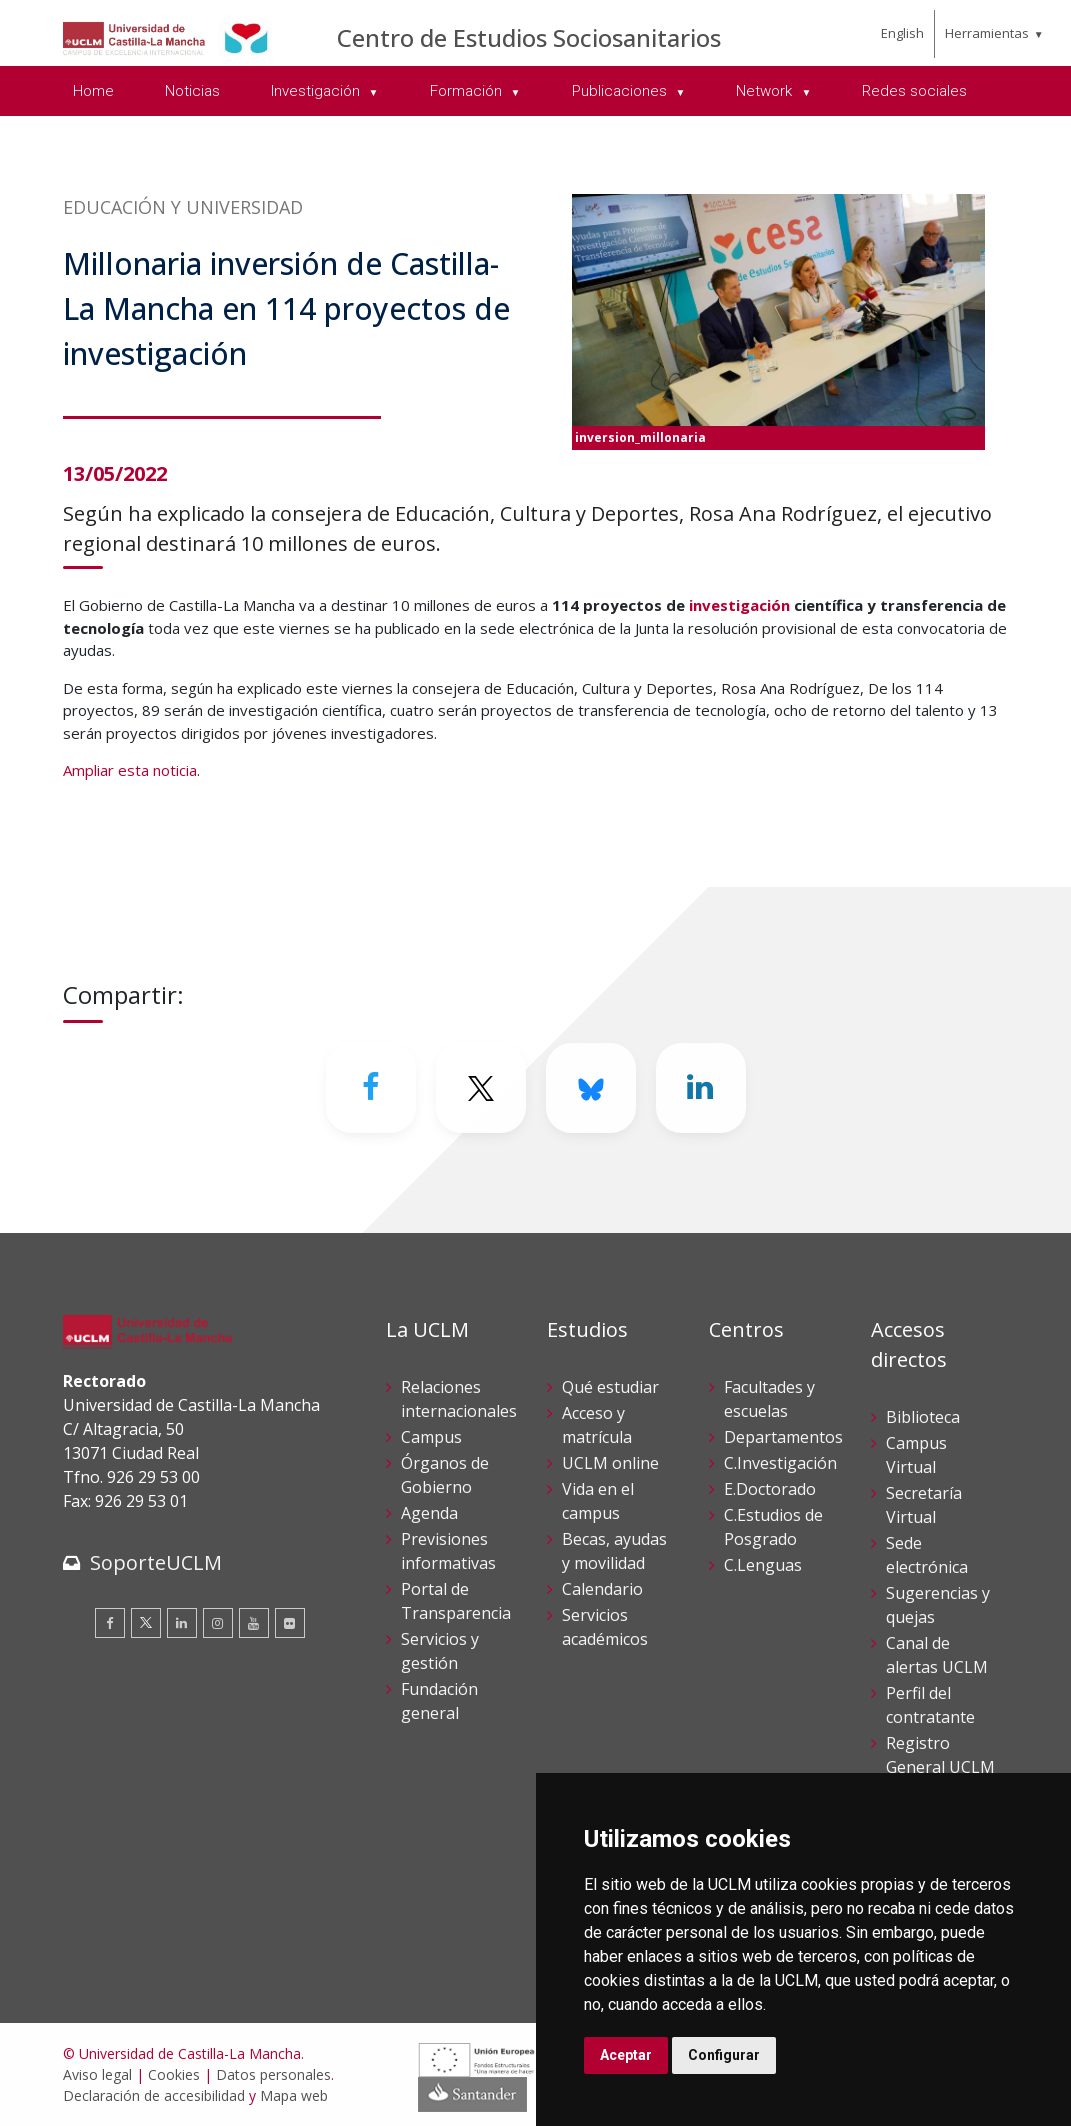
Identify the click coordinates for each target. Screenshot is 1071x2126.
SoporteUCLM (156, 1562)
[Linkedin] (701, 1088)
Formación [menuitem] (468, 91)
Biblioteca (923, 1417)
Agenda (429, 1513)
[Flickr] (290, 1623)
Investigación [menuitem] (317, 91)
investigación (739, 605)
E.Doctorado (770, 1489)
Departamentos (783, 1437)
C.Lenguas (763, 1565)
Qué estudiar (610, 1387)
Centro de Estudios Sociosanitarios (529, 37)
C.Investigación (780, 1463)
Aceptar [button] (626, 2055)
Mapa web (294, 2095)
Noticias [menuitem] (192, 91)
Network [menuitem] (766, 91)
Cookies (174, 2074)
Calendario (602, 1589)
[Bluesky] (591, 1088)
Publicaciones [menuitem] (621, 91)
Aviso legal (97, 2074)
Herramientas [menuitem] (987, 33)
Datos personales (273, 2074)
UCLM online (610, 1463)
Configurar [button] (724, 2055)
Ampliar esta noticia (130, 770)
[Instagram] (218, 1623)
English (902, 33)
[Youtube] (254, 1623)
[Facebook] (371, 1088)
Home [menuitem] (93, 91)
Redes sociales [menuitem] (914, 91)
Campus (431, 1437)
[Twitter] (481, 1088)
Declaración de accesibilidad (154, 2095)
